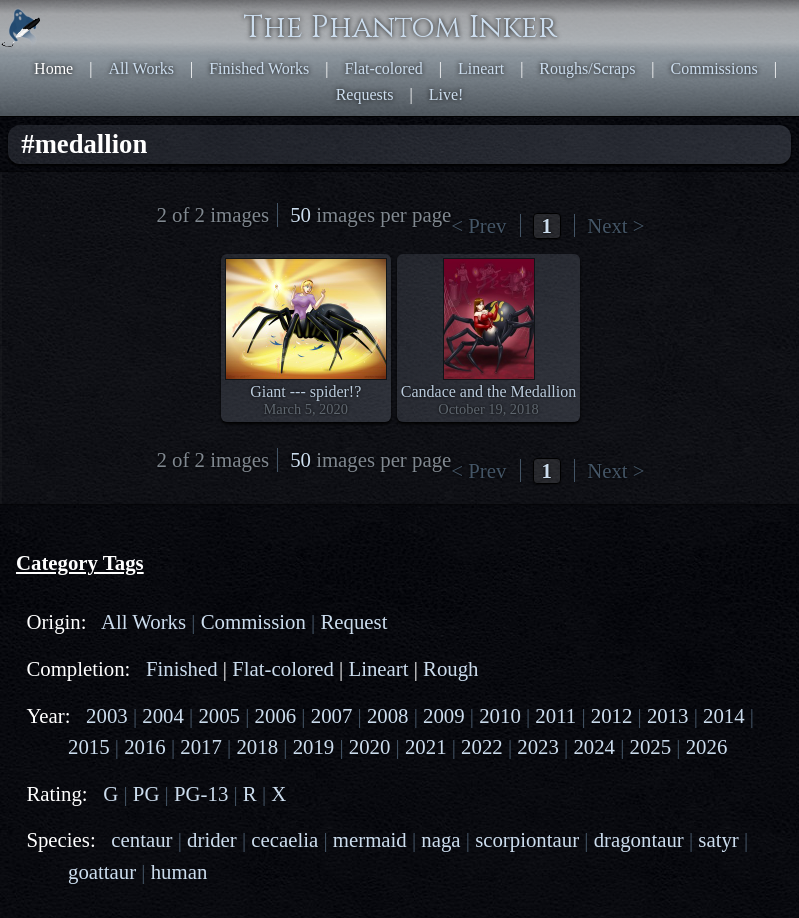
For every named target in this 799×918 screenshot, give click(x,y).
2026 (707, 746)
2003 (107, 715)
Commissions (714, 68)
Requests (365, 94)
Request (353, 621)
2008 (388, 715)
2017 (201, 746)
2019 (314, 746)
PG (146, 793)
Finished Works (259, 68)
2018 (257, 746)
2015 (89, 746)
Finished (182, 668)
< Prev (478, 225)
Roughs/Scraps (587, 68)
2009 (444, 715)
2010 (500, 715)
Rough (450, 668)
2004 (163, 715)
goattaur (102, 871)
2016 (145, 746)
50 (300, 214)
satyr (718, 839)
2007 (332, 715)
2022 (482, 746)
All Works (141, 68)
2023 (538, 746)
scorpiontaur (527, 839)
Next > (615, 225)
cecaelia (284, 839)
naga (440, 839)
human (179, 871)
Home (53, 68)
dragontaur (639, 839)
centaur (141, 839)
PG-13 (201, 793)
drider (212, 839)
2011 (555, 715)
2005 (219, 715)
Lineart (481, 68)
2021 (426, 746)
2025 (651, 746)
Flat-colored (384, 68)
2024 (594, 746)
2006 (276, 715)
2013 (668, 715)
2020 (370, 746)
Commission (253, 621)
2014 (724, 715)
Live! (446, 94)
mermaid (370, 839)
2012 (612, 715)
